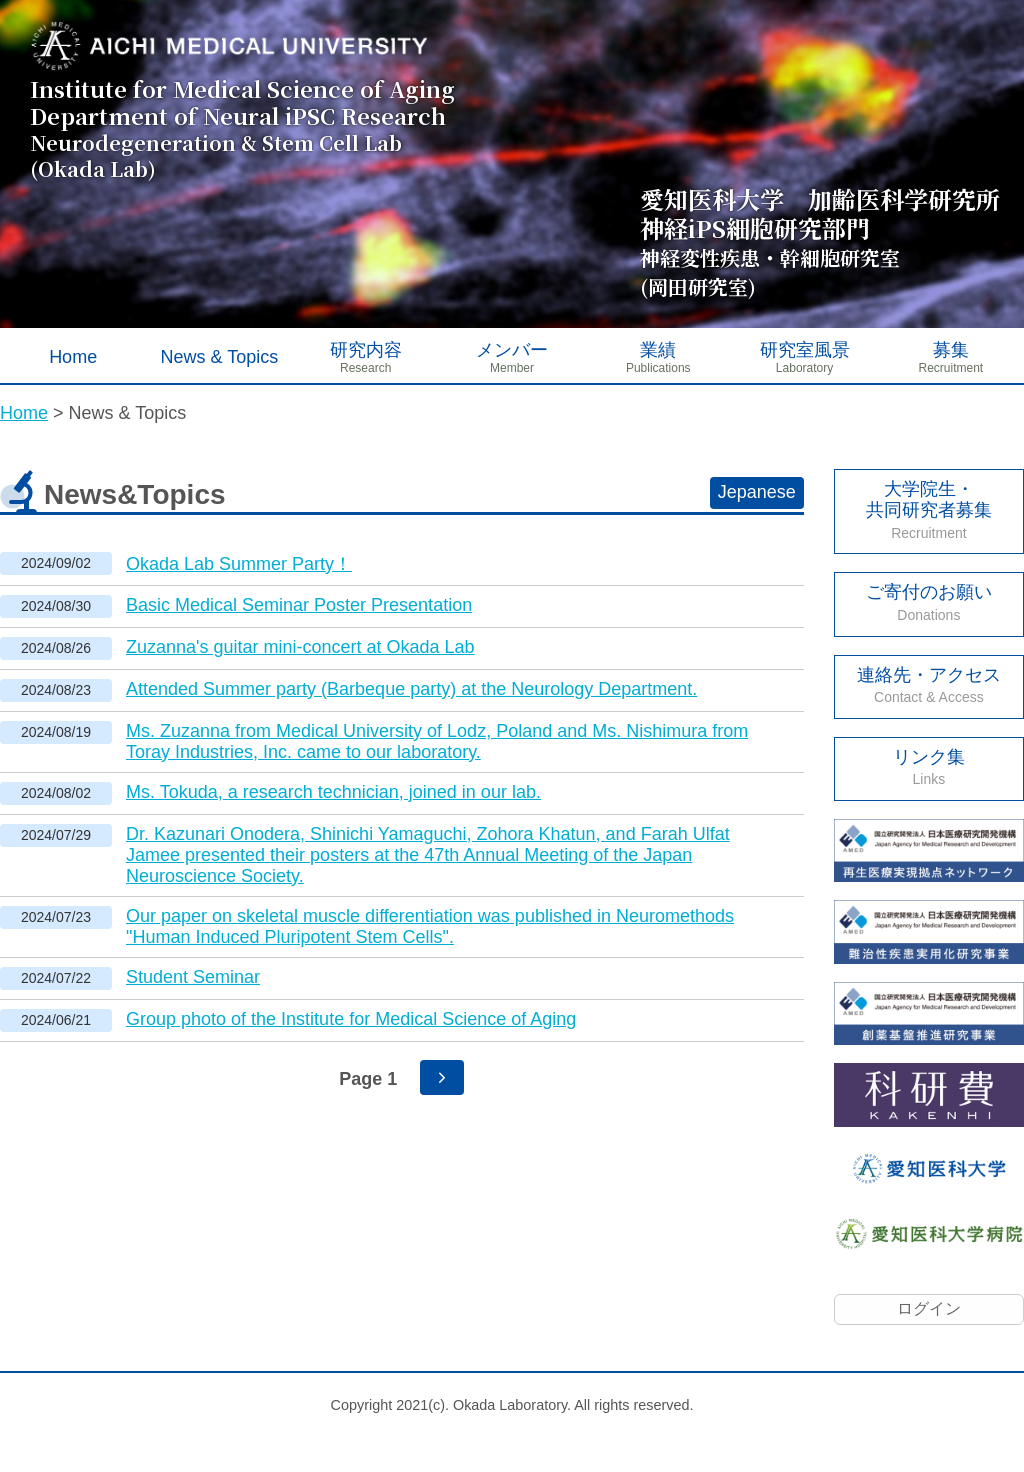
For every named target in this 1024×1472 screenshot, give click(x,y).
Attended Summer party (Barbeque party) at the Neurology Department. (411, 689)
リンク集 (929, 767)
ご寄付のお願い (929, 602)
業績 (658, 350)
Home (73, 357)
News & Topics (220, 357)
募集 (951, 350)
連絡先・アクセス (929, 685)
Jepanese (757, 492)
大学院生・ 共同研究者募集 (929, 510)
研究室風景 (805, 350)
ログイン (929, 1308)
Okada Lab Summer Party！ (239, 564)
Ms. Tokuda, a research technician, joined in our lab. (333, 792)
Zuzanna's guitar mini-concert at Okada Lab (300, 647)
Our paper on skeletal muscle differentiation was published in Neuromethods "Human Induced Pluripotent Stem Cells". (430, 926)
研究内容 (366, 350)
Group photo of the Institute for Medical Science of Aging (351, 1019)
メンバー (512, 350)
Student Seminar (193, 977)
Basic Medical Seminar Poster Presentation (299, 605)
